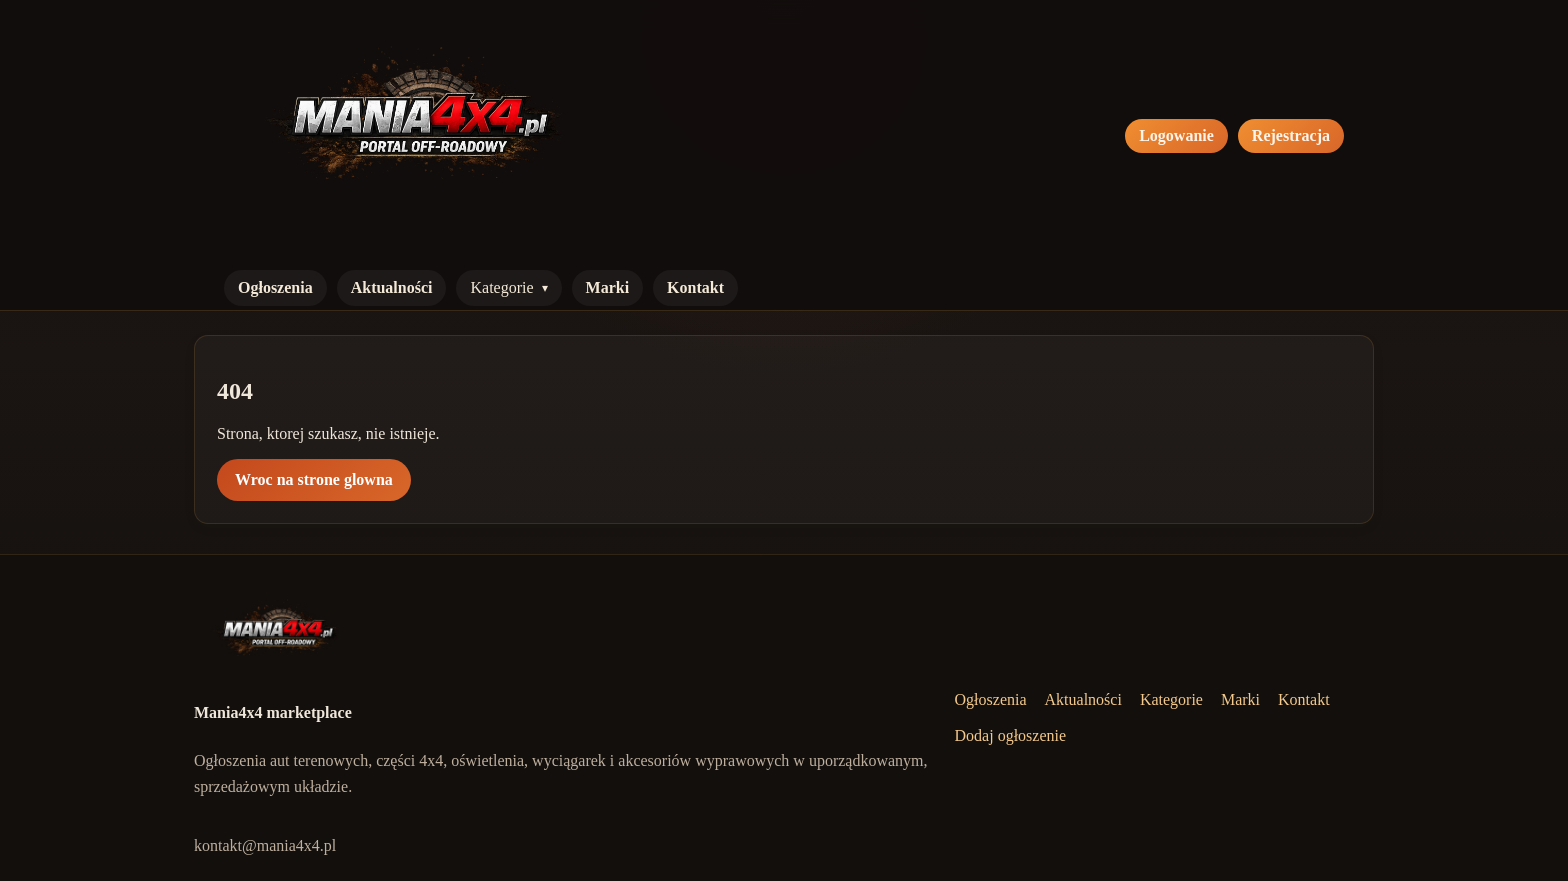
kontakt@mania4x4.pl (265, 845)
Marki (608, 287)
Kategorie (501, 287)
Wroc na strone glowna (314, 479)
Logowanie (1176, 135)
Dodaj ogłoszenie (1011, 735)
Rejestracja (1291, 135)
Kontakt (695, 287)
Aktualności (392, 287)
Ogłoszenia (275, 287)
